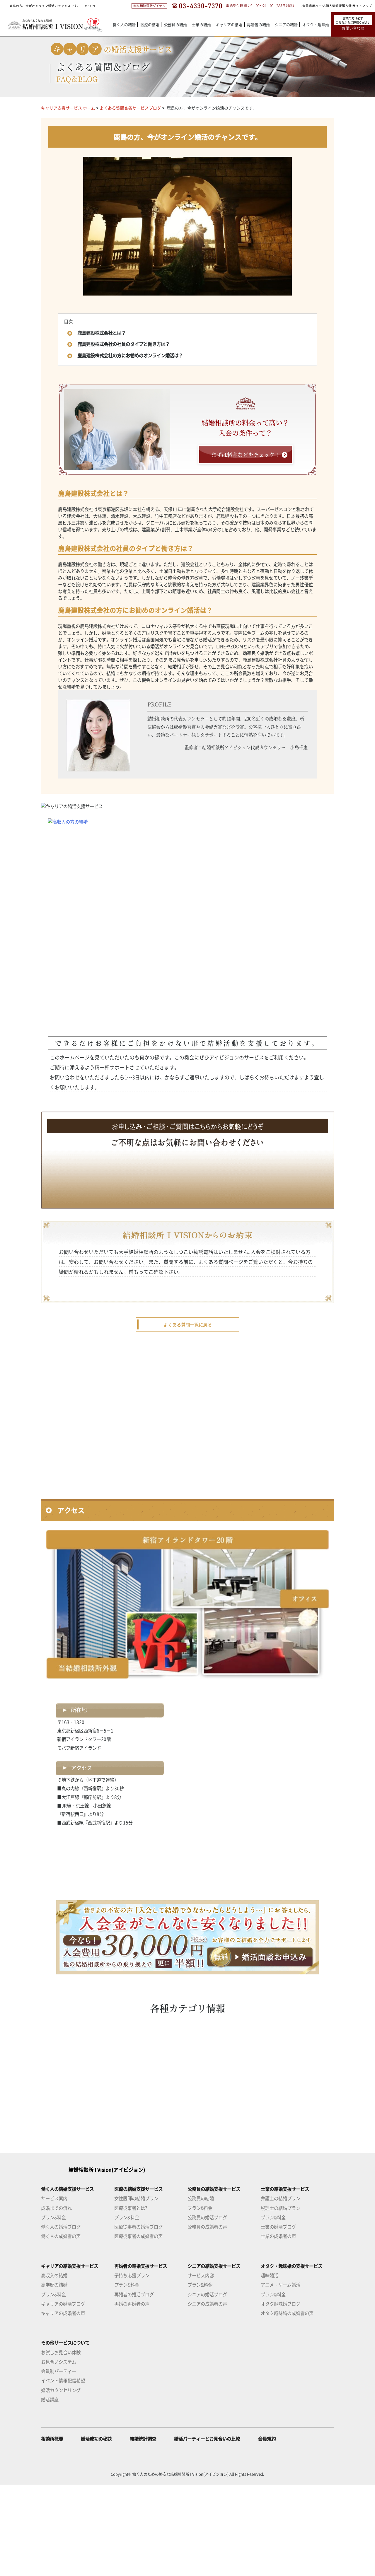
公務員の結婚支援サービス (214, 2280)
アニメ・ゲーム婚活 (280, 2376)
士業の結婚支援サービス (285, 2280)
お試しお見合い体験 (61, 2443)
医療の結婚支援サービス (138, 2280)
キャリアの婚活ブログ (63, 2395)
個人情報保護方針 (339, 6)
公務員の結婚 (201, 2289)
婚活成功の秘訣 (96, 2530)
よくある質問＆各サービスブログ (130, 108)
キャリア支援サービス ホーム (68, 108)
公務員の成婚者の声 (207, 2318)
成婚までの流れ (56, 2299)
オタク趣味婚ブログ (280, 2395)
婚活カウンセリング (61, 2481)
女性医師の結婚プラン (136, 2289)
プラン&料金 (53, 2308)
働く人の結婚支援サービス (67, 2280)
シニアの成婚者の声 (207, 2395)
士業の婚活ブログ (278, 2318)
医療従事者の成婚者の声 (138, 2327)
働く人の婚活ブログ (61, 2318)
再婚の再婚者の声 (131, 2395)
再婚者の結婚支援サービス (140, 2357)
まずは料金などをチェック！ (245, 454)
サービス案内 (54, 2289)
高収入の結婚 (54, 2366)
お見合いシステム (58, 2453)
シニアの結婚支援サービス (214, 2357)
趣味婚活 (269, 2366)
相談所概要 (52, 2530)
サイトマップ (362, 6)
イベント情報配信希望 (63, 2472)
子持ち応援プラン (131, 2366)
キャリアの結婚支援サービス (69, 2357)
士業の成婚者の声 (278, 2327)
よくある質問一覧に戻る (187, 1416)
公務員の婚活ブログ (207, 2308)
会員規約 (267, 2530)
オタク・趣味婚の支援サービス (291, 2357)
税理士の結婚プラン (280, 2299)
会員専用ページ (313, 6)
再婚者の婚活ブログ (134, 2385)
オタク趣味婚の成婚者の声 (287, 2404)
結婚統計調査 (143, 2530)
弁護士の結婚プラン (280, 2289)
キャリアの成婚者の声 (63, 2404)
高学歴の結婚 (54, 2376)
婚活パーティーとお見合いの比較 (207, 2530)
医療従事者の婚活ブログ (138, 2318)
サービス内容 (201, 2366)
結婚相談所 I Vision (93, 2261)
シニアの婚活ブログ (207, 2385)
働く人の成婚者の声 (61, 2327)
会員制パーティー (58, 2462)
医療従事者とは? (130, 2299)
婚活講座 (50, 2491)
